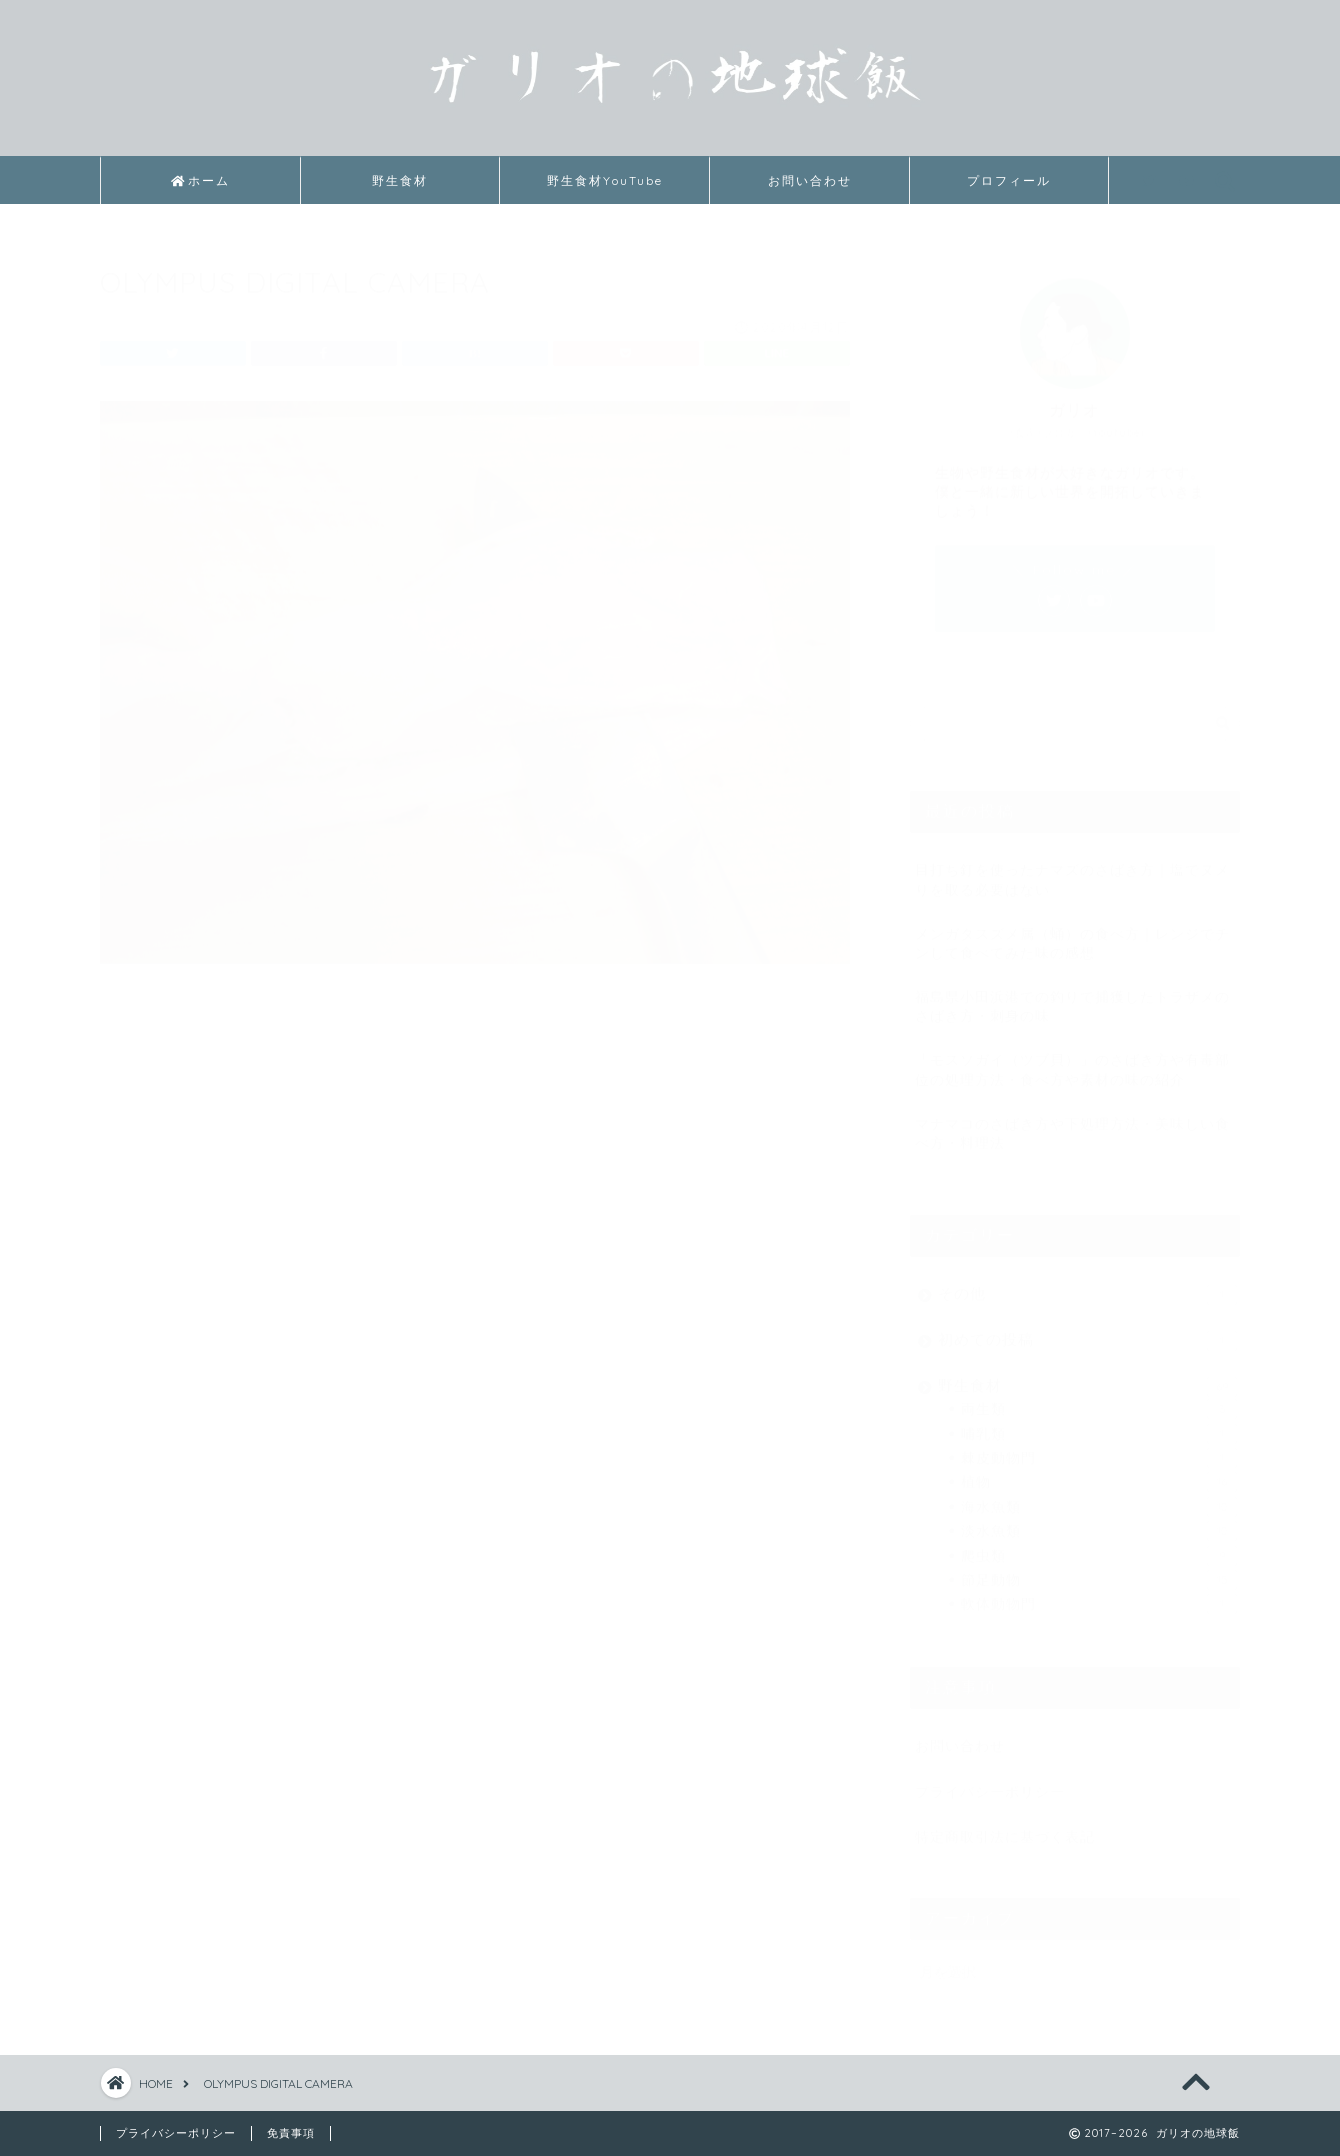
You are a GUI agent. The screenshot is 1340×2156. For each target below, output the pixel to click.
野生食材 (400, 180)
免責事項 (291, 2133)
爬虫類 (1099, 1547)
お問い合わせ (810, 180)
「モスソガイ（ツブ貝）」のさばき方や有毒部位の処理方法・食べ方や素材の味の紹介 (1072, 1061)
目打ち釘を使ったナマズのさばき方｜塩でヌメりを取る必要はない (1072, 871)
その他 (1087, 1286)
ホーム (200, 181)
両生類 (1099, 1401)
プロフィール (1009, 180)
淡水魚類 (1099, 1523)
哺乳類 (1099, 1425)
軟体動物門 (1099, 1596)
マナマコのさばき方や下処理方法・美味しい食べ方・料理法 (1072, 1125)
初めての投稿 (1087, 1332)
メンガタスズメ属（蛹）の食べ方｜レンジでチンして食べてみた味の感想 (1072, 935)
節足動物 (1099, 1572)
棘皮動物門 (1099, 1450)
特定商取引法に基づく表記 (1005, 1828)
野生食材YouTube (605, 180)
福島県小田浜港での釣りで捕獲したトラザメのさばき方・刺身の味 (1072, 998)
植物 (1099, 1474)
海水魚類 (1099, 1499)
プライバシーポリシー (990, 1782)
